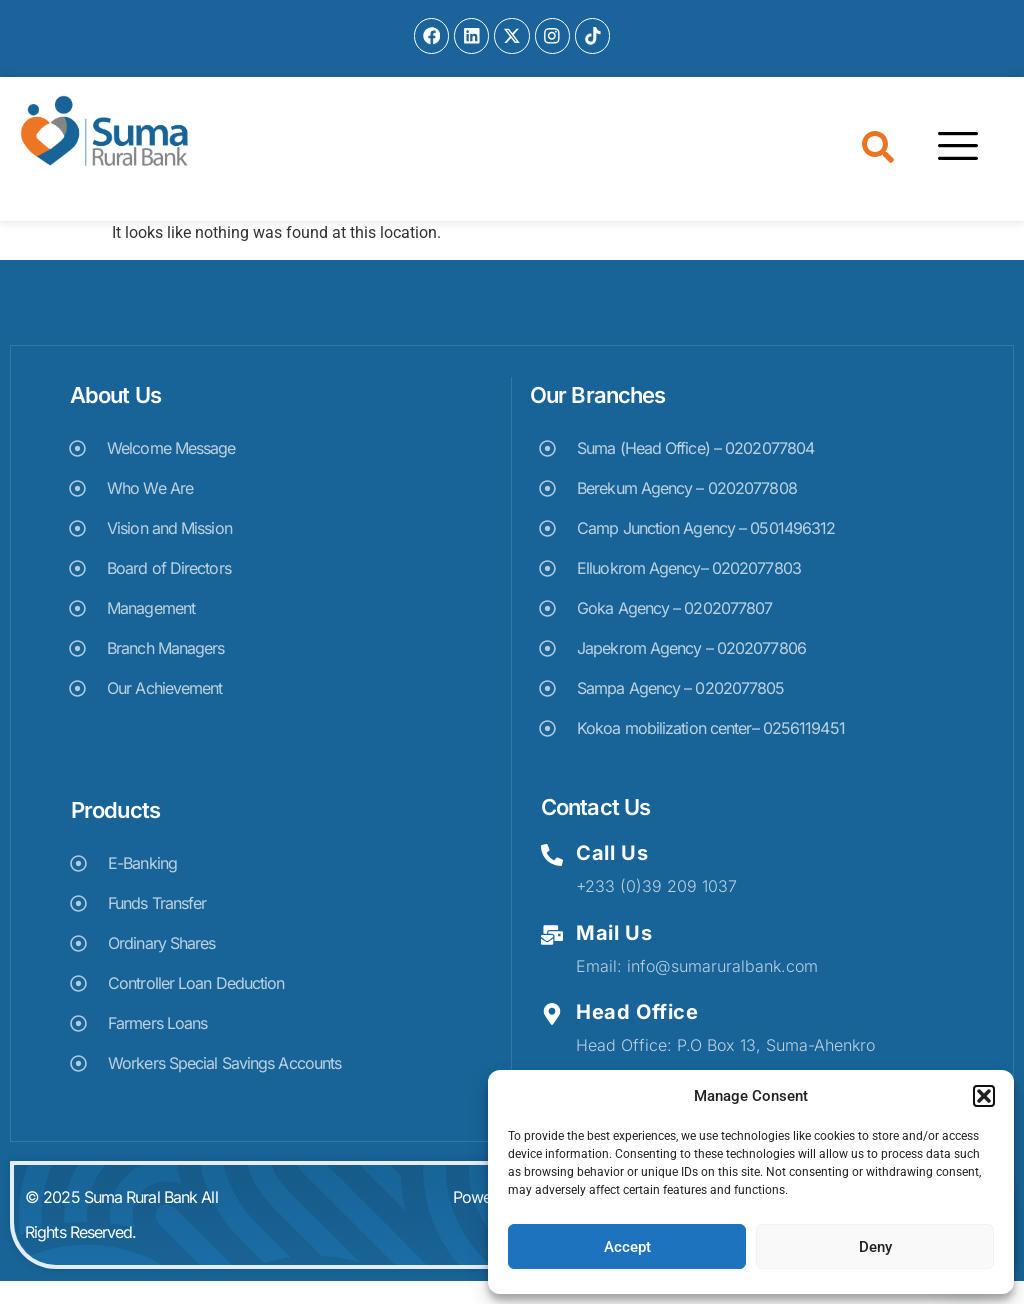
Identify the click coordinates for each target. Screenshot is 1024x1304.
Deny (875, 1247)
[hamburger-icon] (949, 171)
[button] (984, 1096)
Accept (627, 1247)
